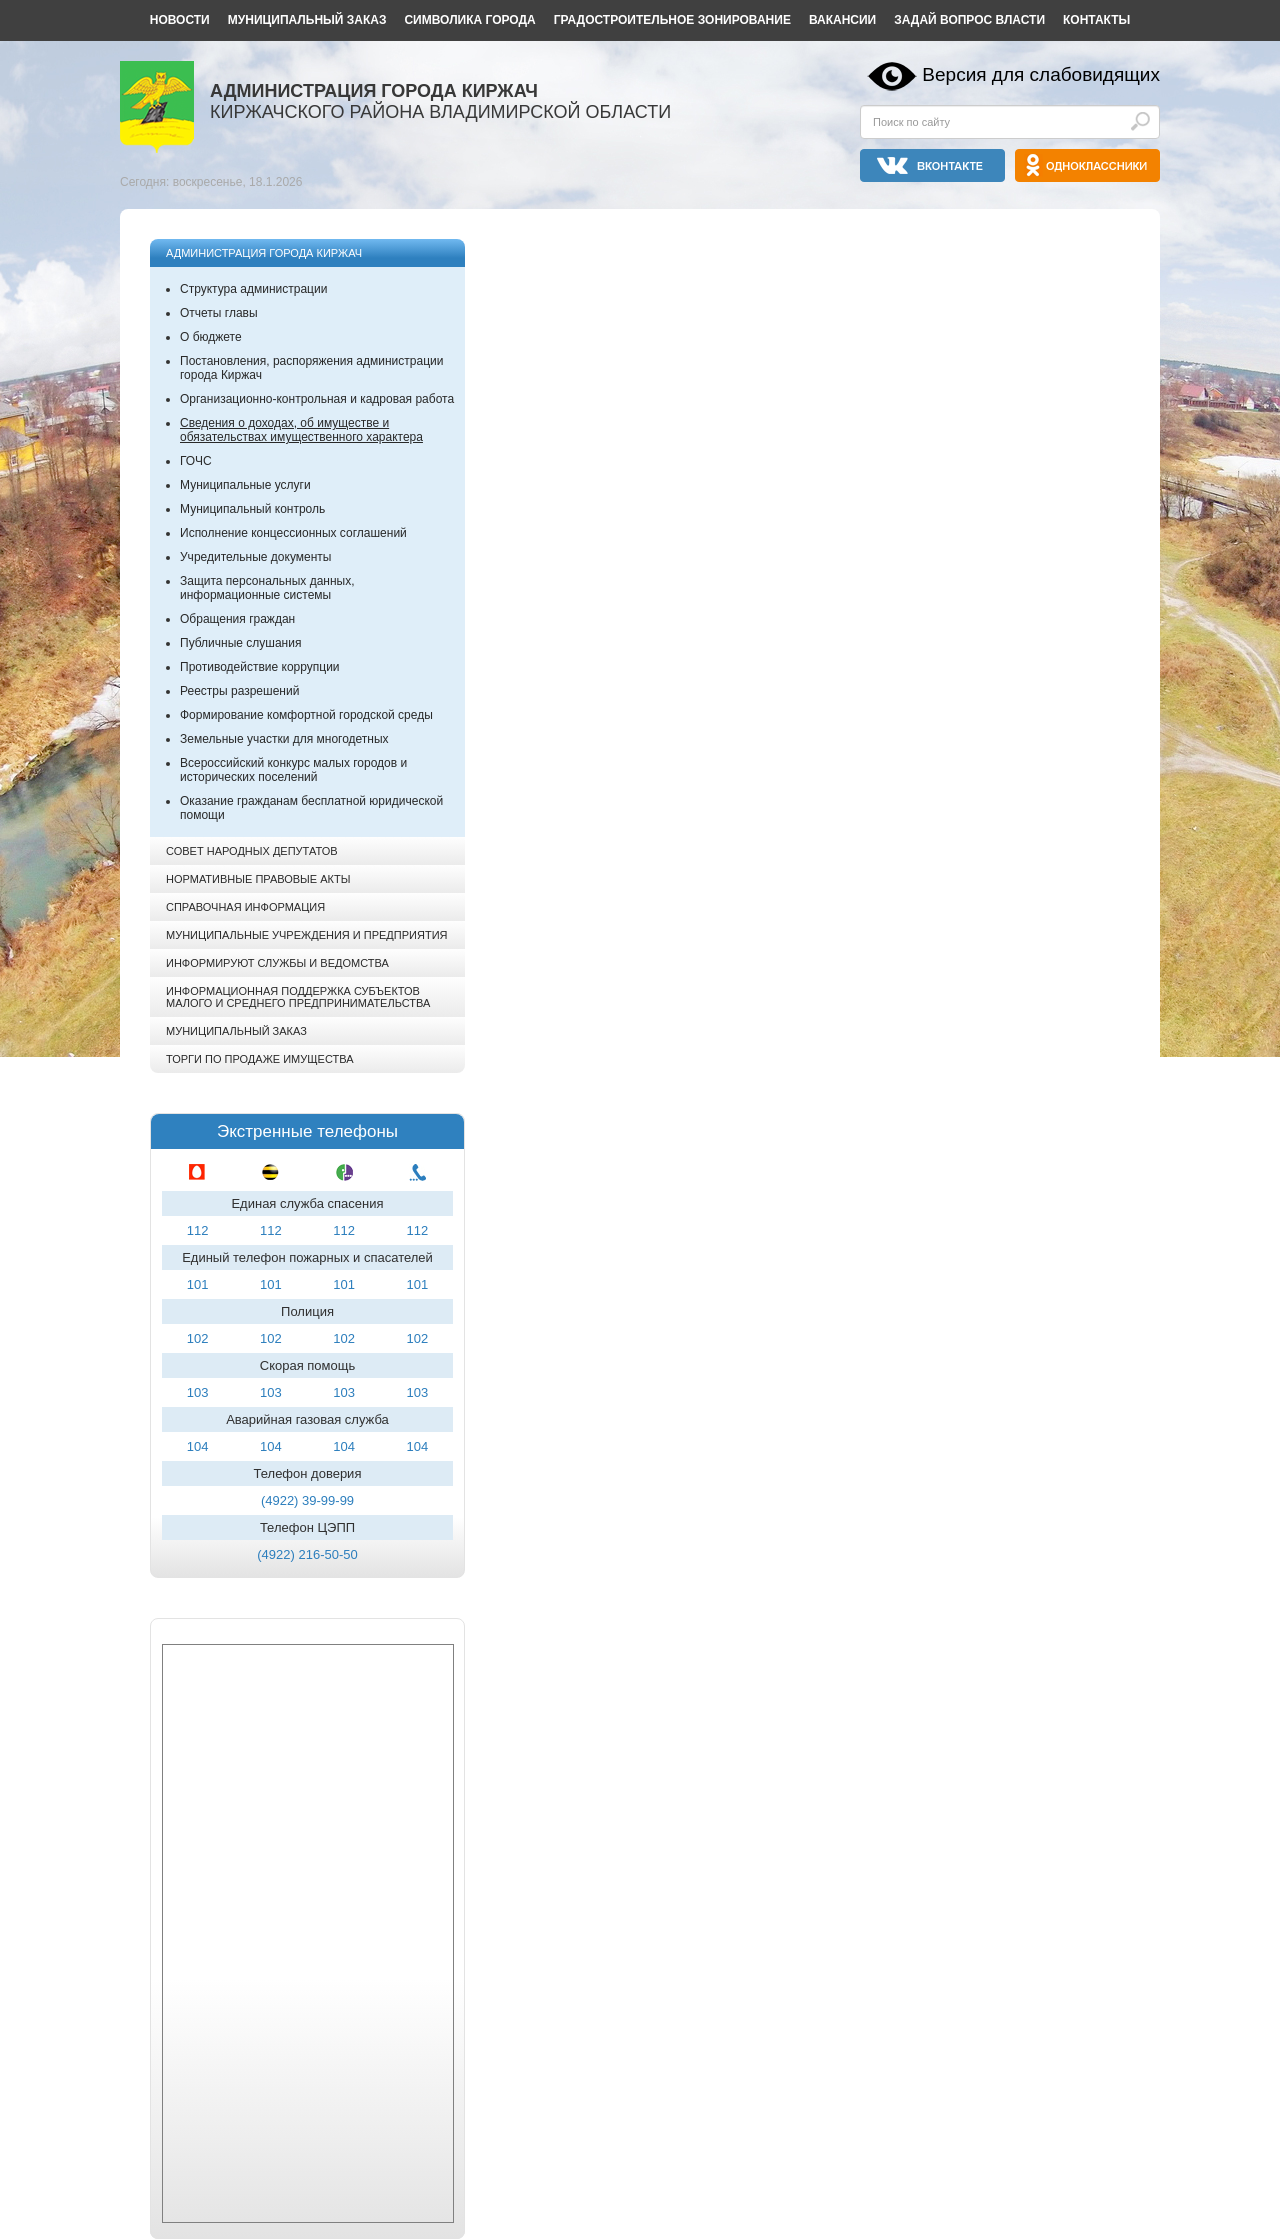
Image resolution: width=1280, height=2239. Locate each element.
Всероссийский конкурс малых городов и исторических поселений (293, 770)
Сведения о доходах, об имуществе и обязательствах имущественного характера (301, 430)
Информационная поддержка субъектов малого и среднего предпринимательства (298, 997)
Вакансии (842, 20)
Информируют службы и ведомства (277, 963)
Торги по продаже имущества (260, 1059)
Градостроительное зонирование (672, 20)
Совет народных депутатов (252, 851)
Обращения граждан (237, 619)
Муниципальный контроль (252, 509)
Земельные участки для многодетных (284, 739)
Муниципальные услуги (245, 485)
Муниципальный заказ (307, 20)
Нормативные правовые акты (258, 879)
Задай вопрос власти (969, 20)
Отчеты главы (219, 313)
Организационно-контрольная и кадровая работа (317, 399)
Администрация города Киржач (264, 253)
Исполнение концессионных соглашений (293, 533)
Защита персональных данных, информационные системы (267, 588)
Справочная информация (245, 907)
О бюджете (211, 337)
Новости (180, 20)
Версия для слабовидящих (1041, 74)
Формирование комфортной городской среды (306, 715)
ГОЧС (196, 461)
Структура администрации (253, 289)
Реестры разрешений (239, 691)
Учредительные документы (255, 557)
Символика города (469, 20)
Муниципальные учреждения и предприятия (306, 935)
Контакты (1096, 20)
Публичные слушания (240, 643)
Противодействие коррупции (260, 667)
